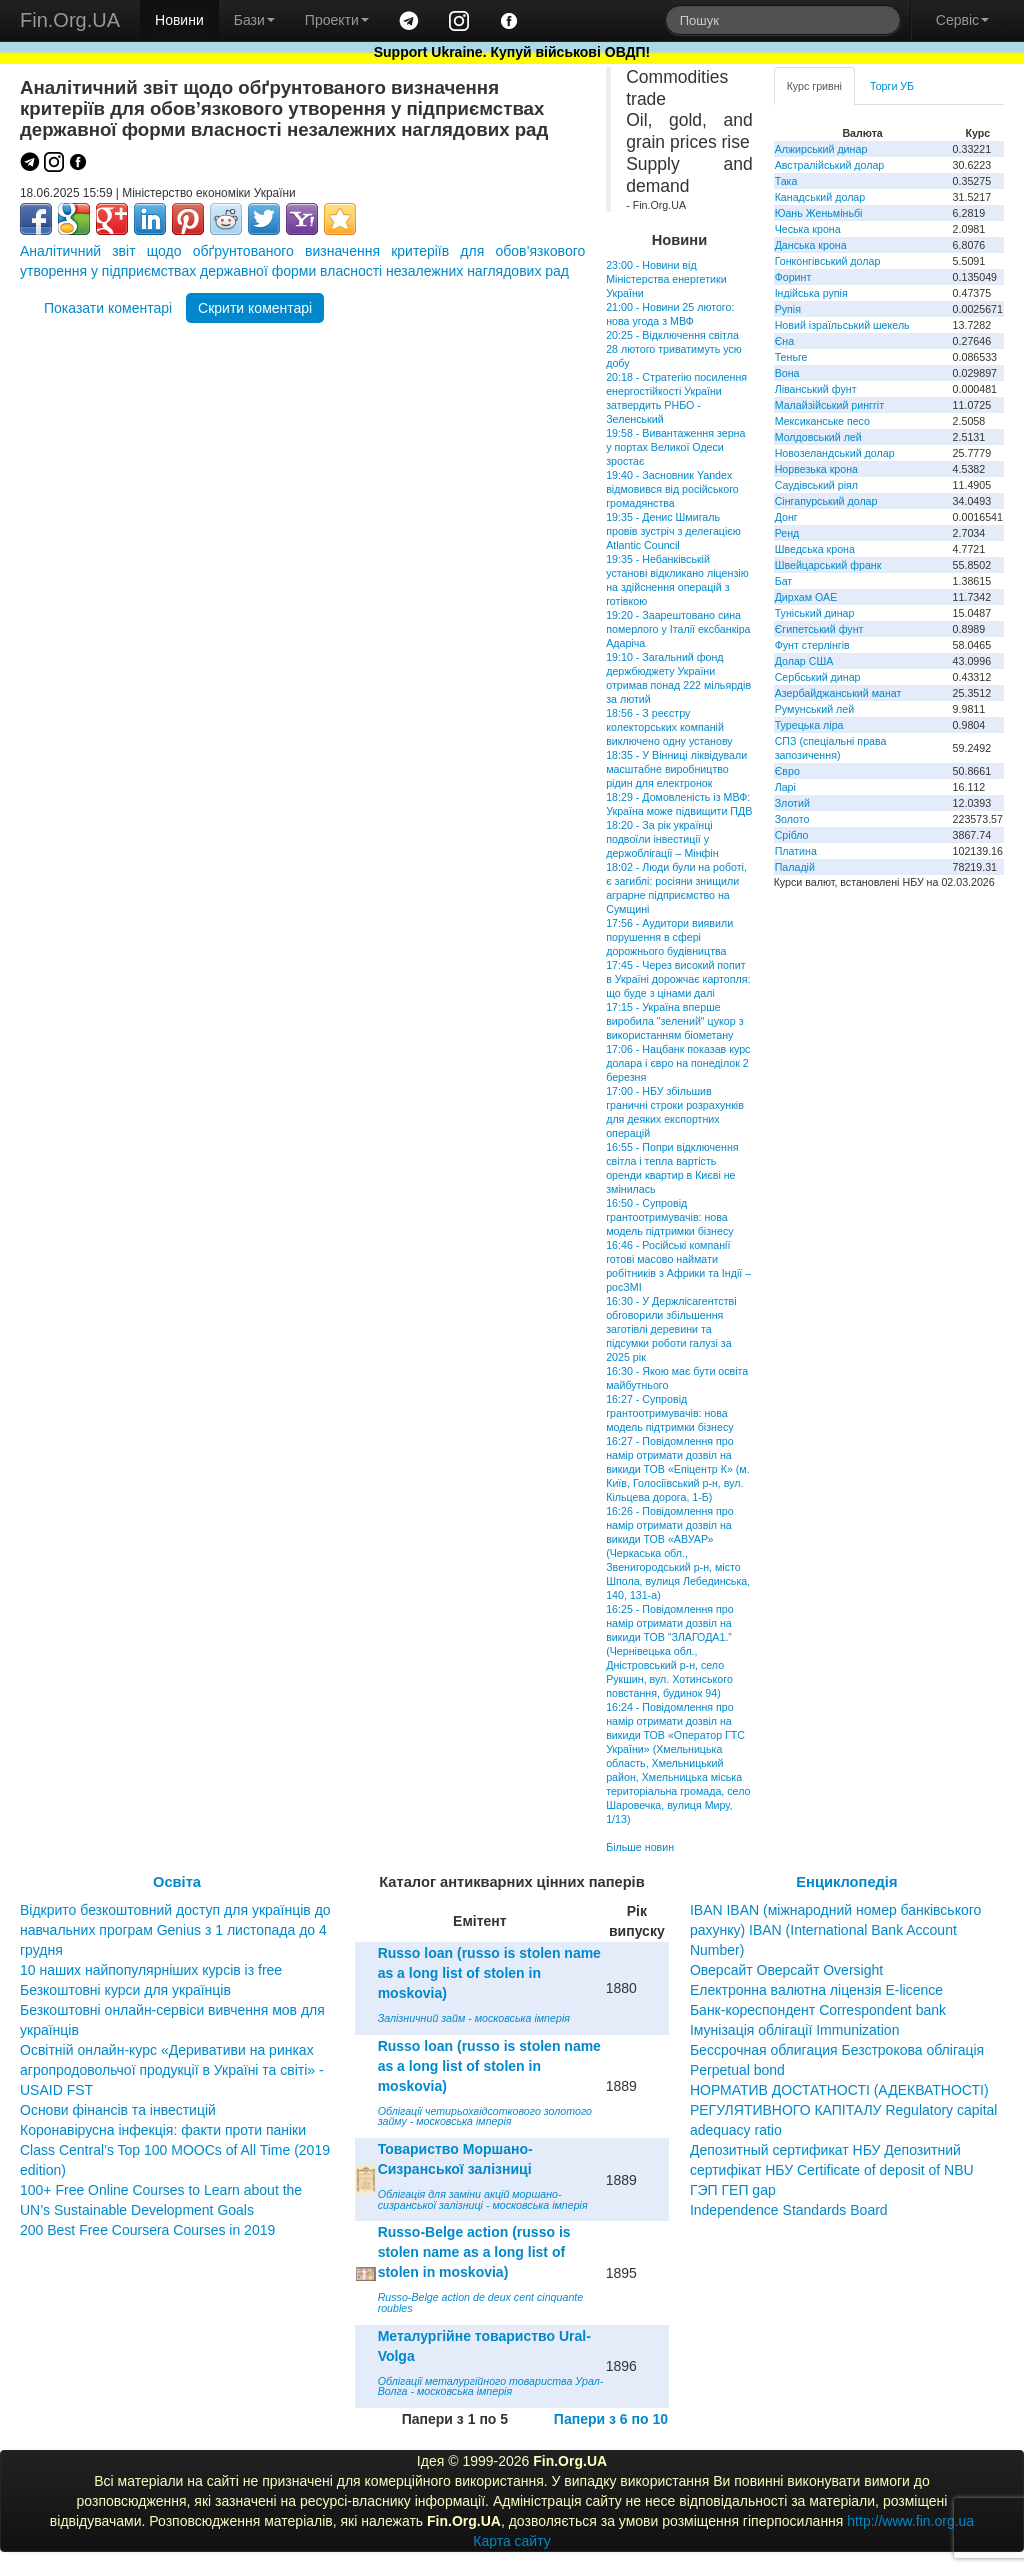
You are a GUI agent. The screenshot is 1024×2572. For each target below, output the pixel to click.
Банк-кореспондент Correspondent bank (818, 2010)
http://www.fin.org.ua (910, 2521)
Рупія (788, 309)
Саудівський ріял (816, 485)
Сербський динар (818, 677)
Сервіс (962, 20)
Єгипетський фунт (819, 629)
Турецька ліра (809, 725)
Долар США (804, 661)
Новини (179, 20)
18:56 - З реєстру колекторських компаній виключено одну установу (669, 727)
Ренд (787, 533)
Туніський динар (815, 613)
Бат (784, 581)
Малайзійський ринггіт (829, 405)
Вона (787, 373)
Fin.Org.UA (70, 20)
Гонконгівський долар (828, 261)
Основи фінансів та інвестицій (118, 2110)
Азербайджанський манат (838, 693)
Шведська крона (815, 549)
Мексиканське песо (822, 421)
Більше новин (640, 1847)
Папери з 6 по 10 (611, 2419)
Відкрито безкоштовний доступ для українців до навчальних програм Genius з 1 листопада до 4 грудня (175, 1930)
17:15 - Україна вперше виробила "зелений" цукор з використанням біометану (674, 1021)
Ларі (785, 787)
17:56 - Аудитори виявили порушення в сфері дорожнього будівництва (669, 937)
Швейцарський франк (828, 565)
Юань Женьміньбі (819, 213)
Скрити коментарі (255, 308)
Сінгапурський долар (826, 501)
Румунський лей (814, 709)
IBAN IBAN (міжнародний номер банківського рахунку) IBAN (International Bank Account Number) (835, 1930)
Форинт (793, 277)
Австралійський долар (830, 165)
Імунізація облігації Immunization (795, 2030)
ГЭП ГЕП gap (733, 2190)
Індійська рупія (811, 293)
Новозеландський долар (835, 453)
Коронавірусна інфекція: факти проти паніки (163, 2130)
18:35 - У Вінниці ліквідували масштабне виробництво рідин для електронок (676, 769)
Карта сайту (512, 2541)
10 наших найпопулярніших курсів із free (151, 1970)
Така (786, 181)
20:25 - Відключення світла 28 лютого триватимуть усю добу (674, 349)
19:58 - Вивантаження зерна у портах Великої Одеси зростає (675, 447)
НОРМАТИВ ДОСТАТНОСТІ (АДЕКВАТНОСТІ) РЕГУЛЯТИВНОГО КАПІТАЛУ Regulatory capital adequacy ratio (844, 2110)
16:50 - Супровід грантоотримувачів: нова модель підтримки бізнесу (669, 1217)
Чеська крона (808, 229)
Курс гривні (814, 86)
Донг (786, 517)
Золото (792, 819)
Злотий (792, 803)
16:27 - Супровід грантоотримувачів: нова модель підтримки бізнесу (669, 1413)
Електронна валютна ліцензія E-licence (816, 1990)
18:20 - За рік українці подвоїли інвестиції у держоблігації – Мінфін (662, 839)
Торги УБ (892, 86)
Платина (796, 851)
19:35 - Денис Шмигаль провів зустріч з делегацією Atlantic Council (673, 531)
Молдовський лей (818, 437)
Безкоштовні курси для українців (125, 1990)
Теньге (791, 357)
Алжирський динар (821, 149)
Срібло (792, 835)
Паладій (795, 867)
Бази (254, 20)
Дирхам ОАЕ (806, 597)
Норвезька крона (816, 469)
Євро (787, 771)
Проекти (337, 20)
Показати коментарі (108, 308)
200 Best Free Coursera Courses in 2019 (147, 2230)
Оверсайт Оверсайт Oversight (786, 1970)
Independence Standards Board (789, 2210)
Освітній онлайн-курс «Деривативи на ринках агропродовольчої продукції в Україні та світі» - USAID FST (172, 2070)
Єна (784, 341)
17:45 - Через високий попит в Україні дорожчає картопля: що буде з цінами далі (678, 979)
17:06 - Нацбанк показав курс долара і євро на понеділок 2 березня (678, 1063)
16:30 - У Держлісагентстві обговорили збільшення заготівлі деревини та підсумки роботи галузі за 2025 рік (671, 1329)
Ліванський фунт (816, 389)
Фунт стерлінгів (812, 645)
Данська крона (811, 245)
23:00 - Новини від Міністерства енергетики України (666, 279)
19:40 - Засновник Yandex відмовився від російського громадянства (672, 489)
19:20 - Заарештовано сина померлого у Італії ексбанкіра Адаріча (678, 629)
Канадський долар (820, 197)
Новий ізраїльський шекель (842, 325)
